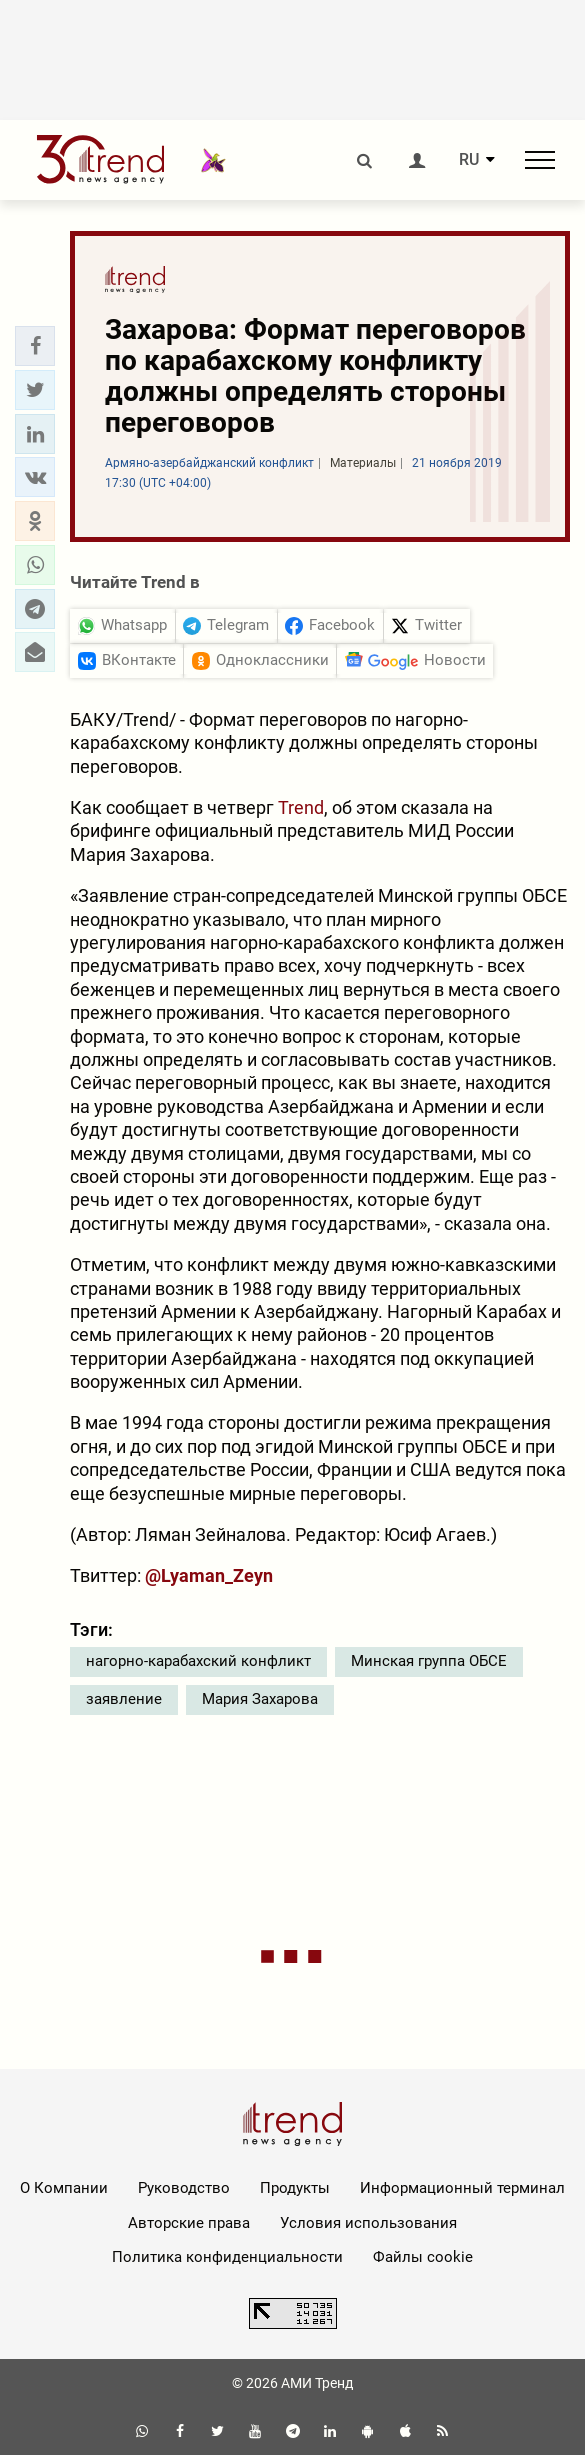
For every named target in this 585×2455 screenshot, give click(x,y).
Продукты (295, 2188)
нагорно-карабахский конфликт (198, 1661)
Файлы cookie (423, 2257)
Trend (301, 807)
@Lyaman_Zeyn (209, 1575)
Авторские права (189, 2223)
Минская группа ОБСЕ (429, 1661)
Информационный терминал (462, 2188)
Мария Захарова (260, 1699)
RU (469, 160)
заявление (124, 1699)
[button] (35, 346)
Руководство (184, 2188)
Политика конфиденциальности (227, 2257)
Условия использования (368, 2223)
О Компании (64, 2188)
